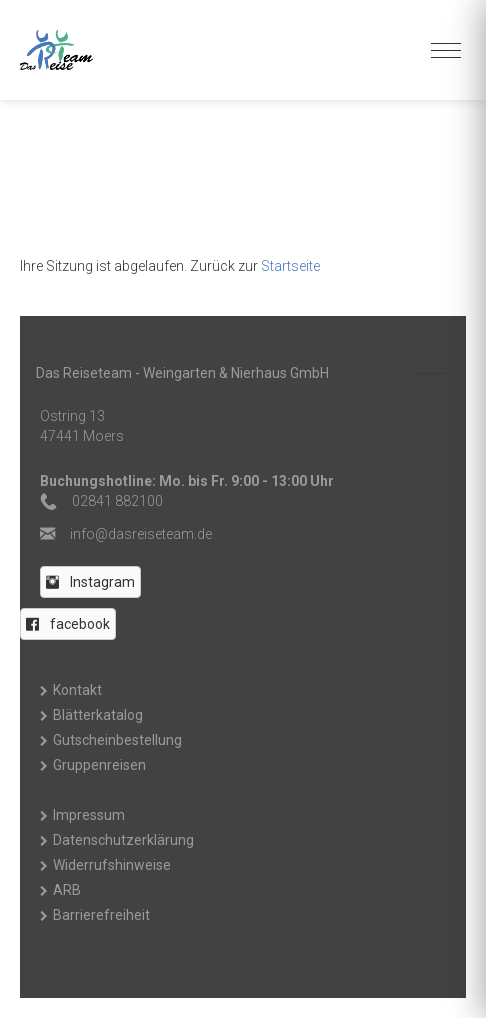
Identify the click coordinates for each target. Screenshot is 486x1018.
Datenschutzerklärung (123, 840)
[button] (90, 582)
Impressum (89, 815)
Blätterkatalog (98, 715)
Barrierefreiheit (101, 915)
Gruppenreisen (99, 765)
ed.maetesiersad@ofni (141, 534)
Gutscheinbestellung (117, 740)
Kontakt (77, 690)
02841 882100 (117, 501)
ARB (67, 890)
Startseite (290, 266)
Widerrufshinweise (112, 865)
